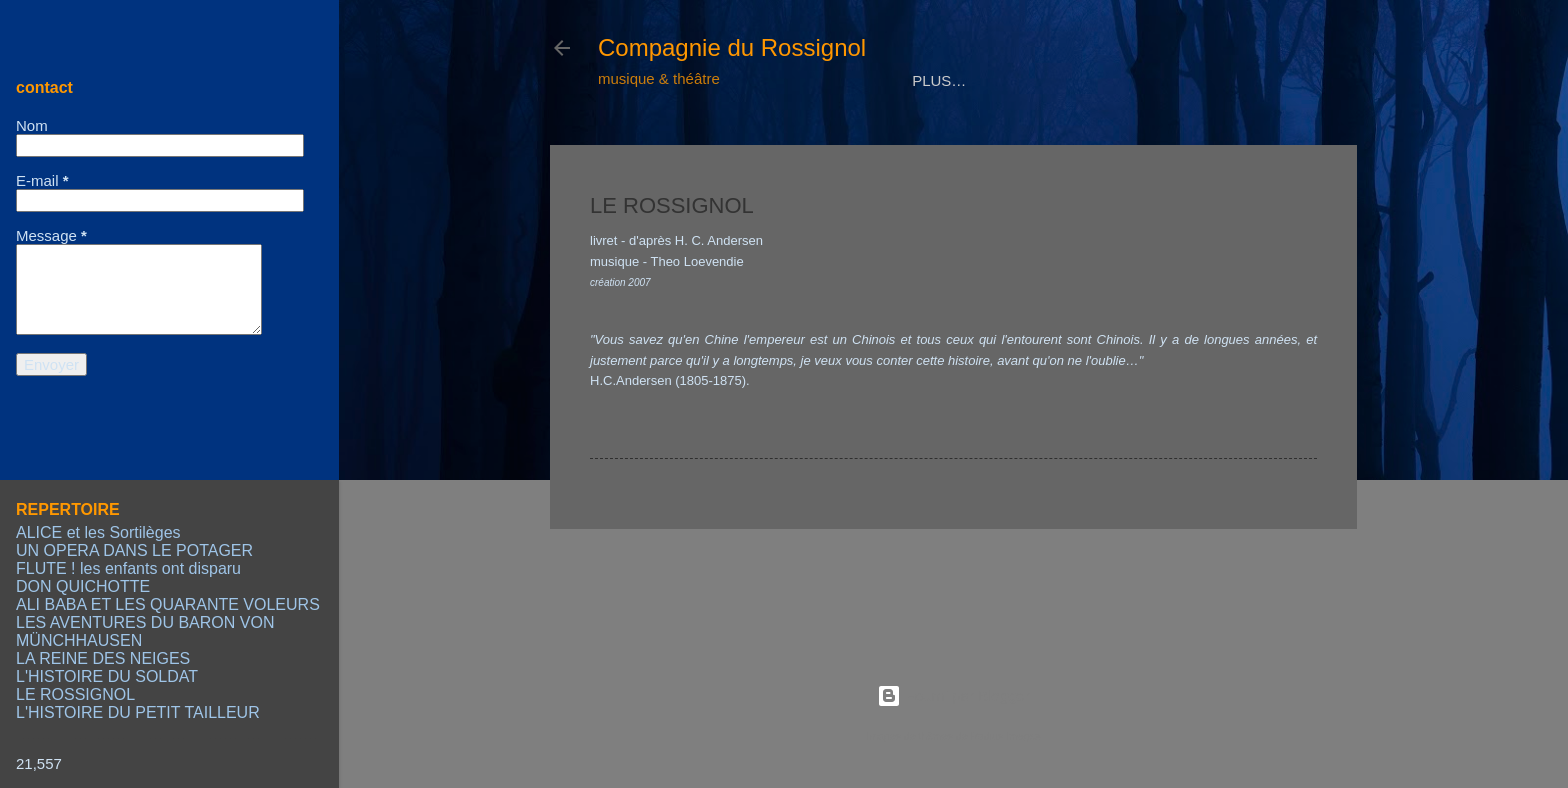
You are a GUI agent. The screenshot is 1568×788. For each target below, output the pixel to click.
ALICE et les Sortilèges (98, 532)
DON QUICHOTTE (83, 586)
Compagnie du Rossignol (732, 47)
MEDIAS (903, 141)
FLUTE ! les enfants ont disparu (128, 568)
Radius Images (1005, 736)
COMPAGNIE (659, 141)
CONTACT (1135, 141)
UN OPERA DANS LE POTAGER (134, 550)
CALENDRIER (1016, 141)
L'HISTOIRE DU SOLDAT (107, 676)
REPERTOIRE (789, 141)
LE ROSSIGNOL (75, 694)
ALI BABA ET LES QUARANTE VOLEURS (168, 604)
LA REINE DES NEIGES (103, 658)
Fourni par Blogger (953, 695)
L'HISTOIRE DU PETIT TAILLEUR (138, 712)
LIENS (1229, 141)
